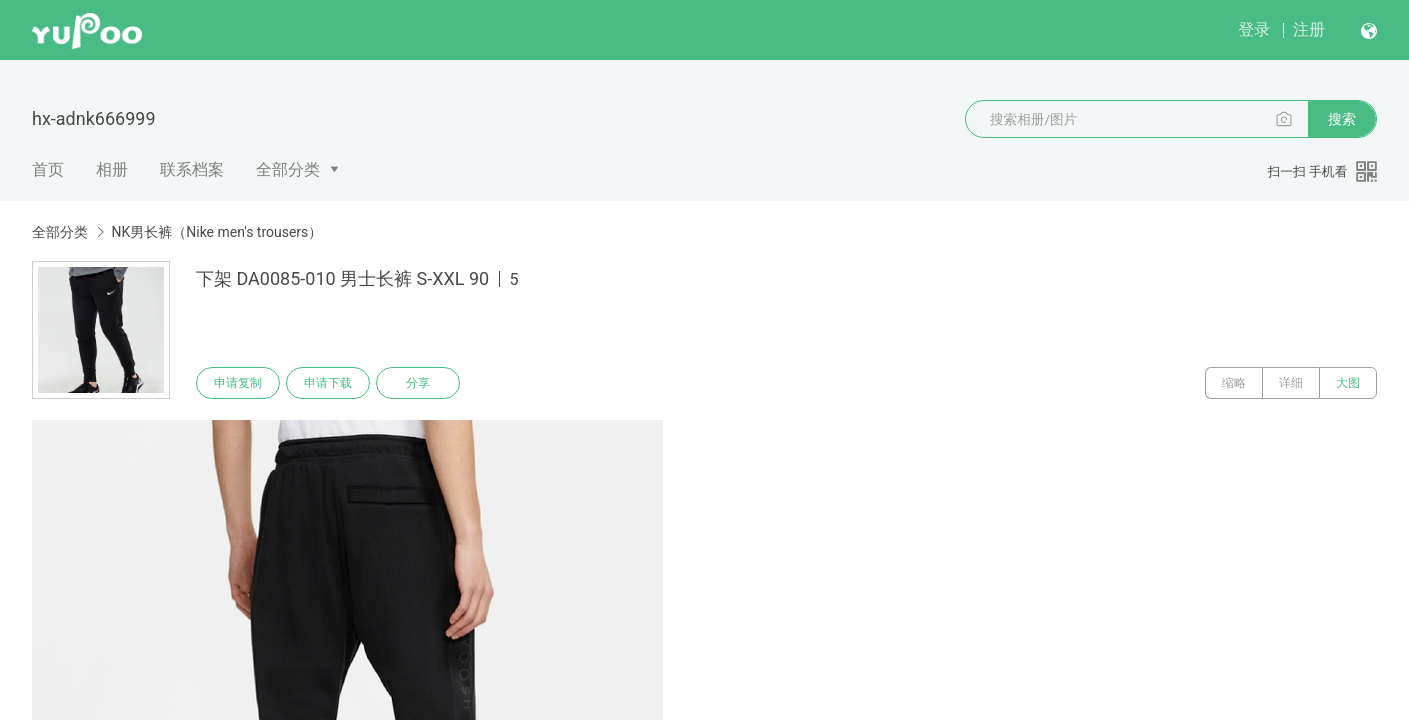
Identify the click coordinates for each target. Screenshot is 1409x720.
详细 (1291, 383)
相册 (112, 169)
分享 (418, 383)
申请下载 (328, 383)
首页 (48, 169)
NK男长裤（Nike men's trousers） (216, 232)
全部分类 (288, 169)
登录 (1254, 29)
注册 (1309, 29)
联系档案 (192, 169)
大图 (1348, 383)
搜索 (1342, 119)
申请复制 (238, 383)
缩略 (1234, 383)
